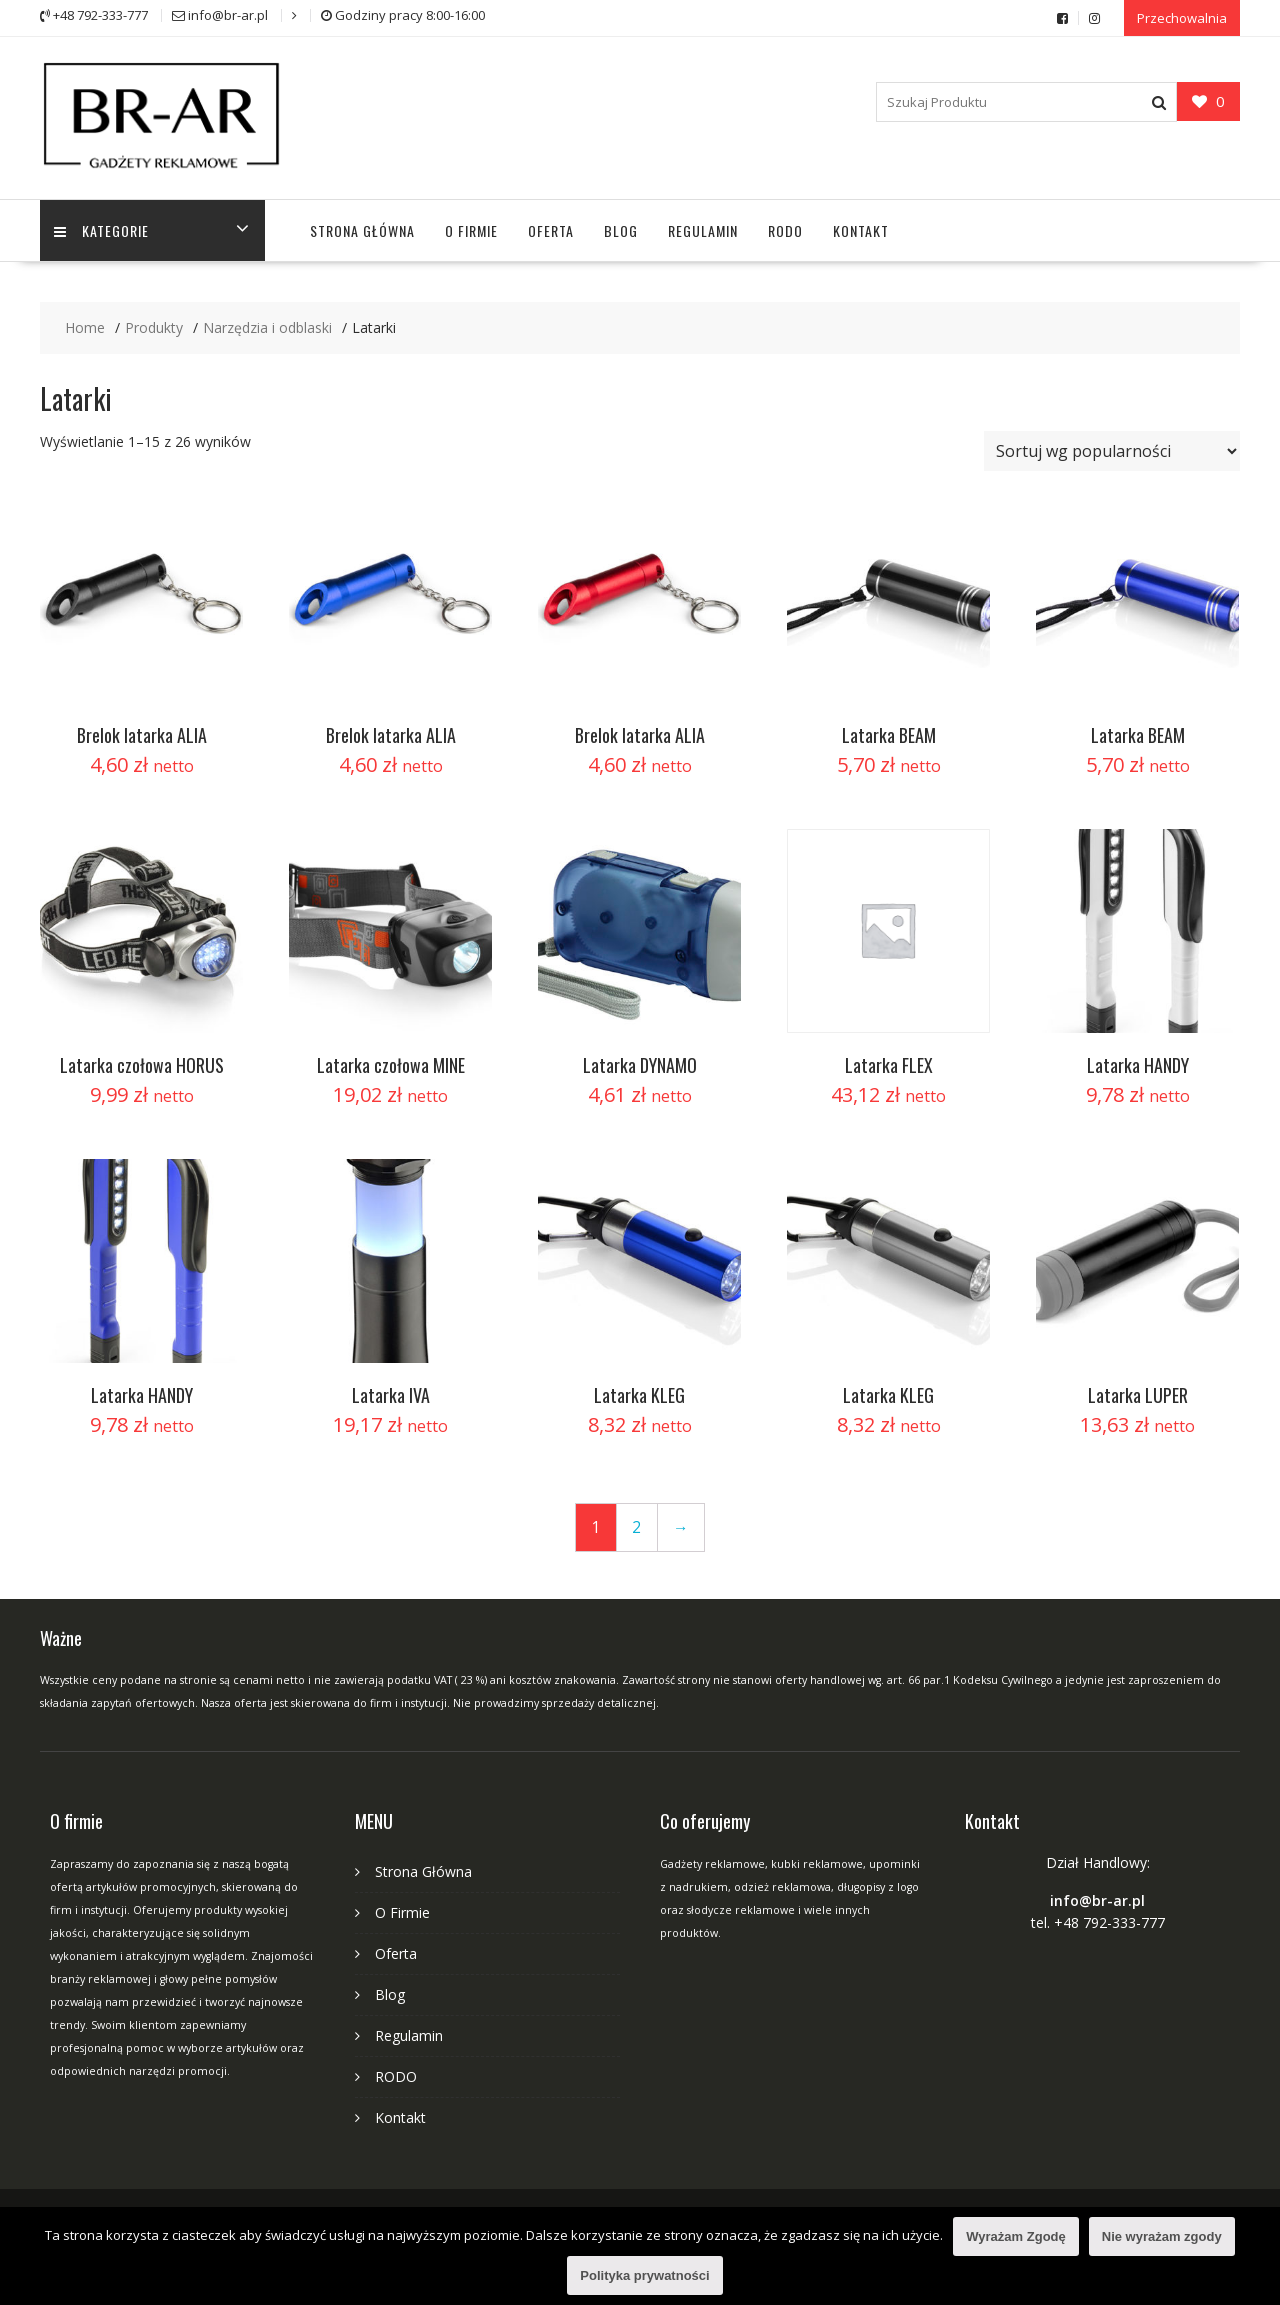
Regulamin (703, 227)
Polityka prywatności (644, 2275)
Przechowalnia (1182, 17)
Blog (621, 227)
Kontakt (861, 227)
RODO (785, 227)
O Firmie (471, 227)
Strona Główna (362, 227)
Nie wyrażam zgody (1162, 2236)
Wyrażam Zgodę (1015, 2236)
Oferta (551, 227)
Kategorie (102, 227)
